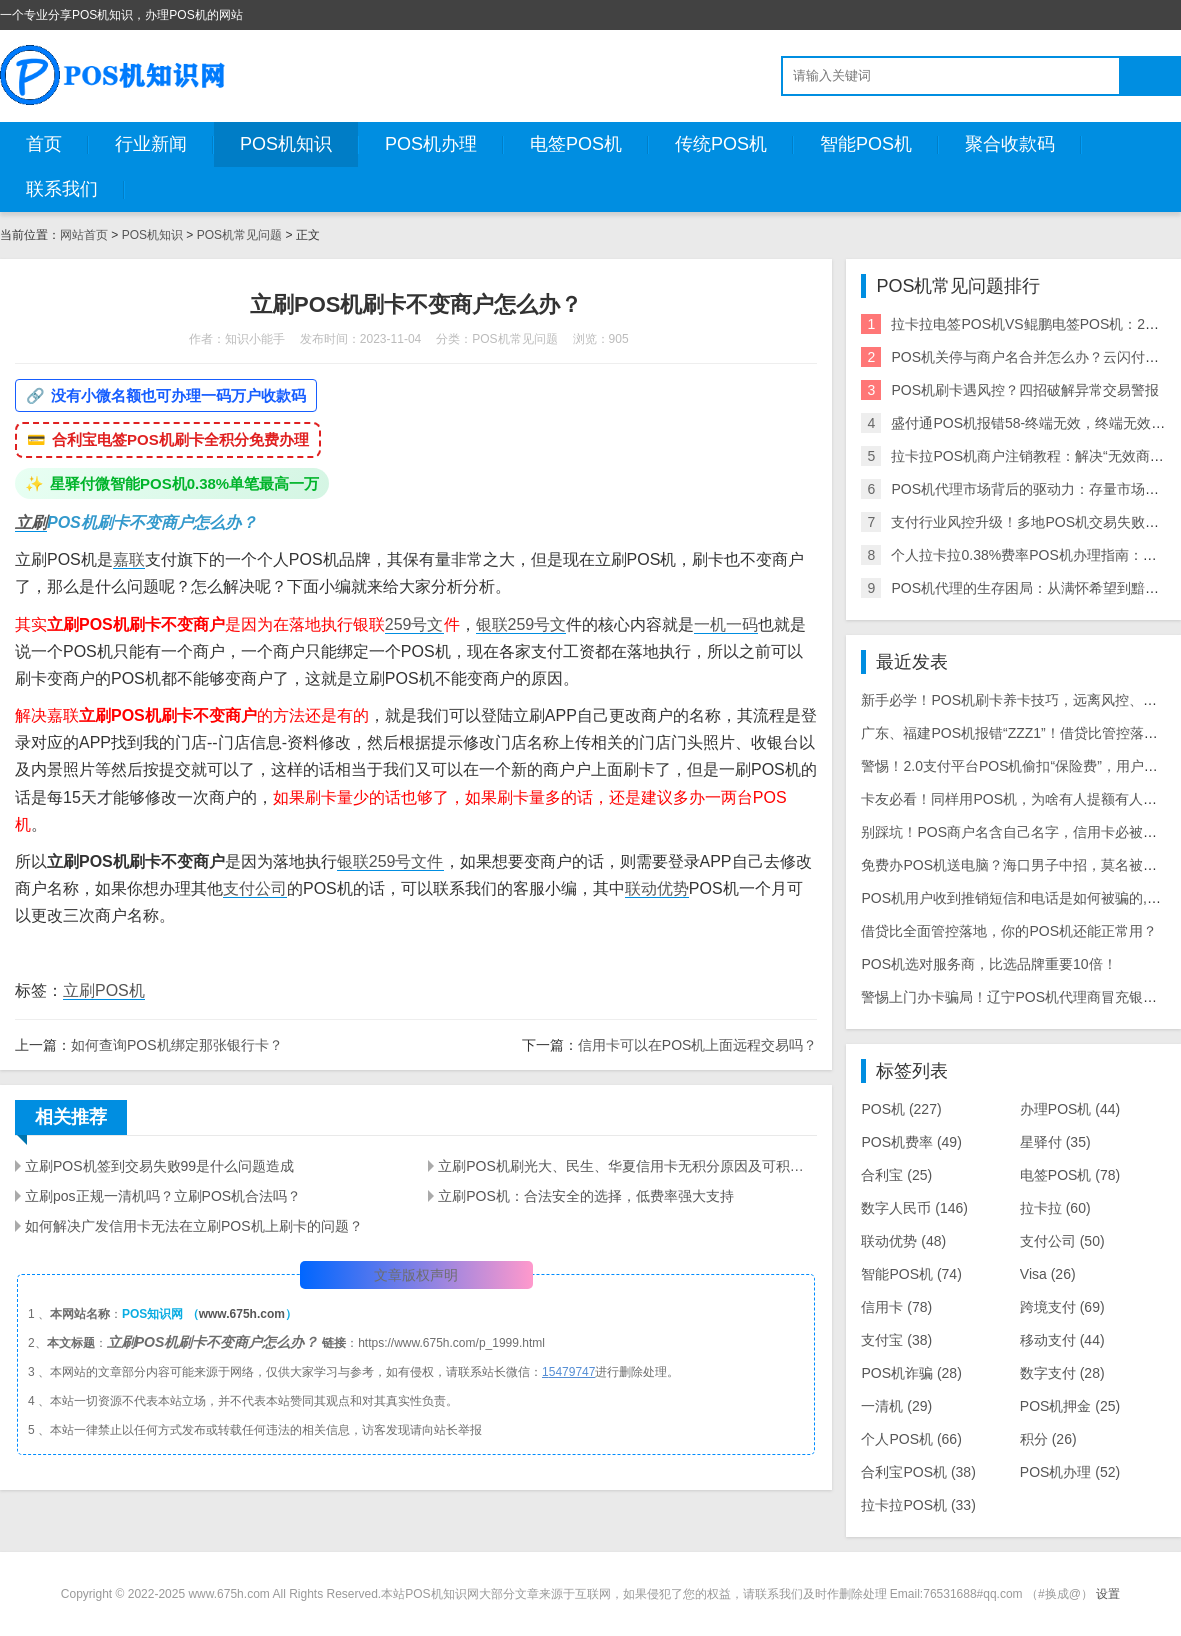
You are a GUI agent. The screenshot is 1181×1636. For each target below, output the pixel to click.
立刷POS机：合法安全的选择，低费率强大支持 (586, 1196)
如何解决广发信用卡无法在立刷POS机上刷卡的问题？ (194, 1226)
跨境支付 (1062, 1307)
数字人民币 (914, 1208)
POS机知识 (286, 144)
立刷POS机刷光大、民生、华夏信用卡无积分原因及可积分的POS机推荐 (627, 1166)
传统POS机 (721, 144)
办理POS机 (1070, 1109)
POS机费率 (911, 1142)
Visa (1048, 1274)
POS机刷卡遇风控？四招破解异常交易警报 (1025, 390)
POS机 (901, 1109)
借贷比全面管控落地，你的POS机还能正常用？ (1009, 931)
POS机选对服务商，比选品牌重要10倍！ (988, 964)
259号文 (414, 624)
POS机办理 (431, 144)
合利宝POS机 (918, 1472)
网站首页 (84, 235)
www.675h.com (242, 1314)
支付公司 (255, 888)
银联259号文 (521, 624)
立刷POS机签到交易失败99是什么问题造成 (159, 1166)
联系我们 (62, 189)
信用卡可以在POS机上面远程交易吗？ (698, 1045)
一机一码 (726, 624)
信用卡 (896, 1307)
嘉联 (129, 559)
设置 (1108, 1594)
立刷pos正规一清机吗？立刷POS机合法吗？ (163, 1196)
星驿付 (1055, 1142)
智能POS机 (866, 144)
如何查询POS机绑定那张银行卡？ (177, 1045)
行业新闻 (151, 144)
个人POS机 (911, 1439)
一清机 (896, 1406)
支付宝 (896, 1340)
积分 (1048, 1439)
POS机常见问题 (239, 235)
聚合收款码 (1010, 144)
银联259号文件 (390, 861)
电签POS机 (576, 144)
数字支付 (1062, 1373)
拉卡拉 (1055, 1208)
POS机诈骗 (911, 1373)
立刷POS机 (104, 990)
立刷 (31, 522)
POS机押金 (1070, 1406)
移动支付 (1062, 1340)
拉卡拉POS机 (918, 1505)
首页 (44, 144)
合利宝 (896, 1175)
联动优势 (657, 888)
